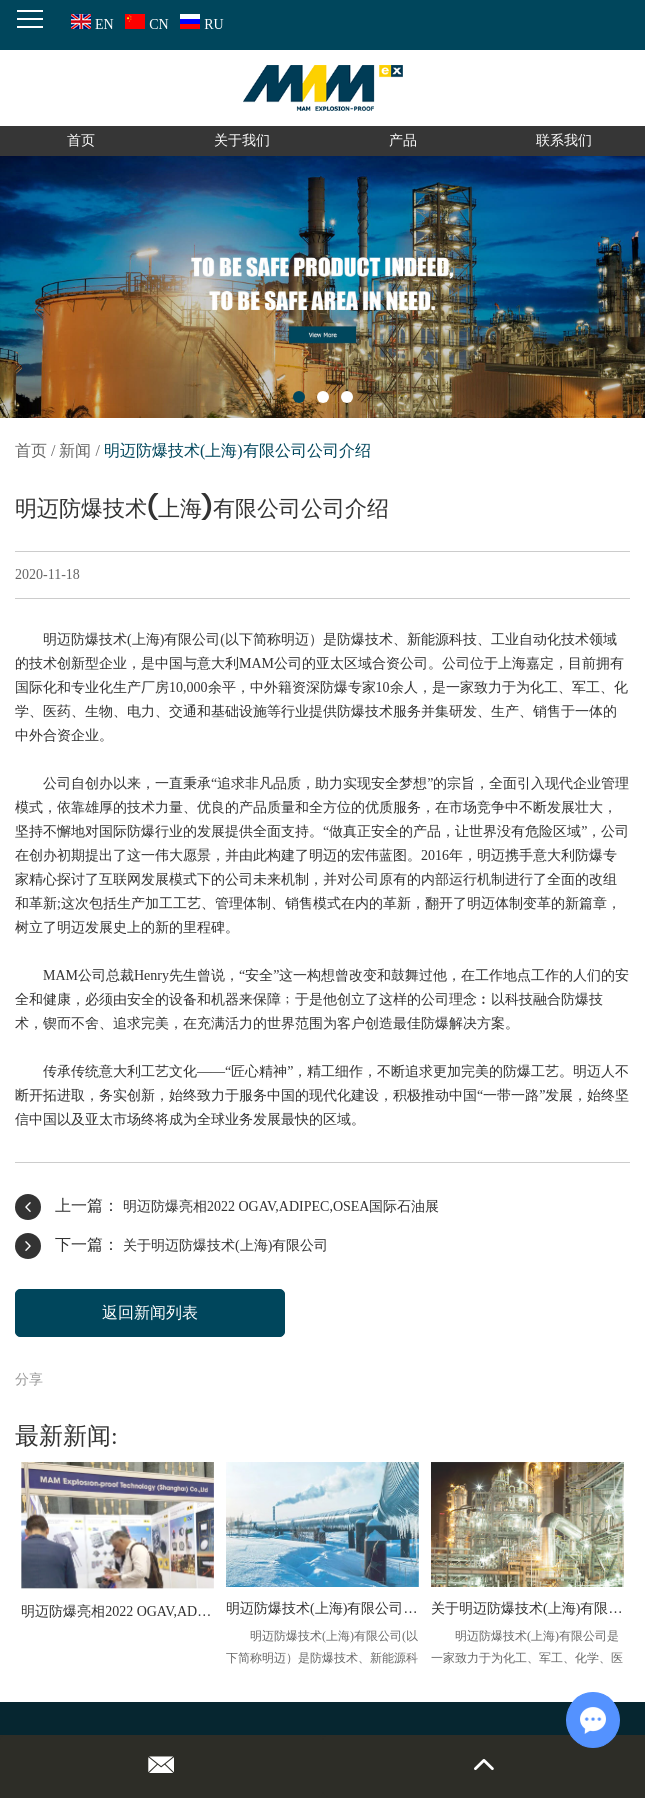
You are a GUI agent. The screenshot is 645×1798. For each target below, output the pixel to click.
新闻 (75, 450)
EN (90, 24)
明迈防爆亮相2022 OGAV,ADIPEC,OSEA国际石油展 (281, 1206)
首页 (81, 140)
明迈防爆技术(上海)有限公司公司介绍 (237, 450)
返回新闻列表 (150, 1312)
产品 (403, 140)
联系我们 (564, 140)
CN (144, 24)
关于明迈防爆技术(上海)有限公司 (225, 1245)
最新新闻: (66, 1436)
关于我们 (242, 140)
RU (199, 24)
